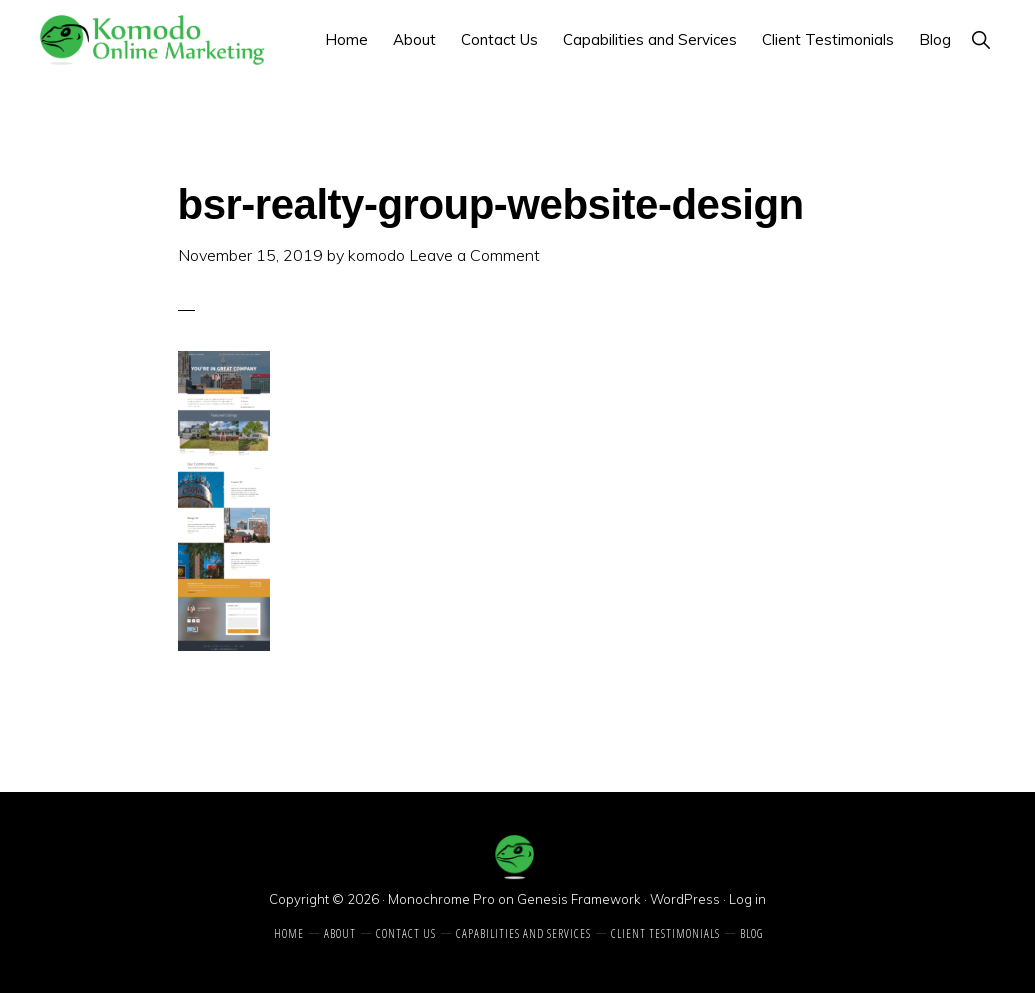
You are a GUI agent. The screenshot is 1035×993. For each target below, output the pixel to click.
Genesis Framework (579, 899)
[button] (980, 39)
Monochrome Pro (441, 899)
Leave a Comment (474, 255)
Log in (747, 899)
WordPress (685, 899)
